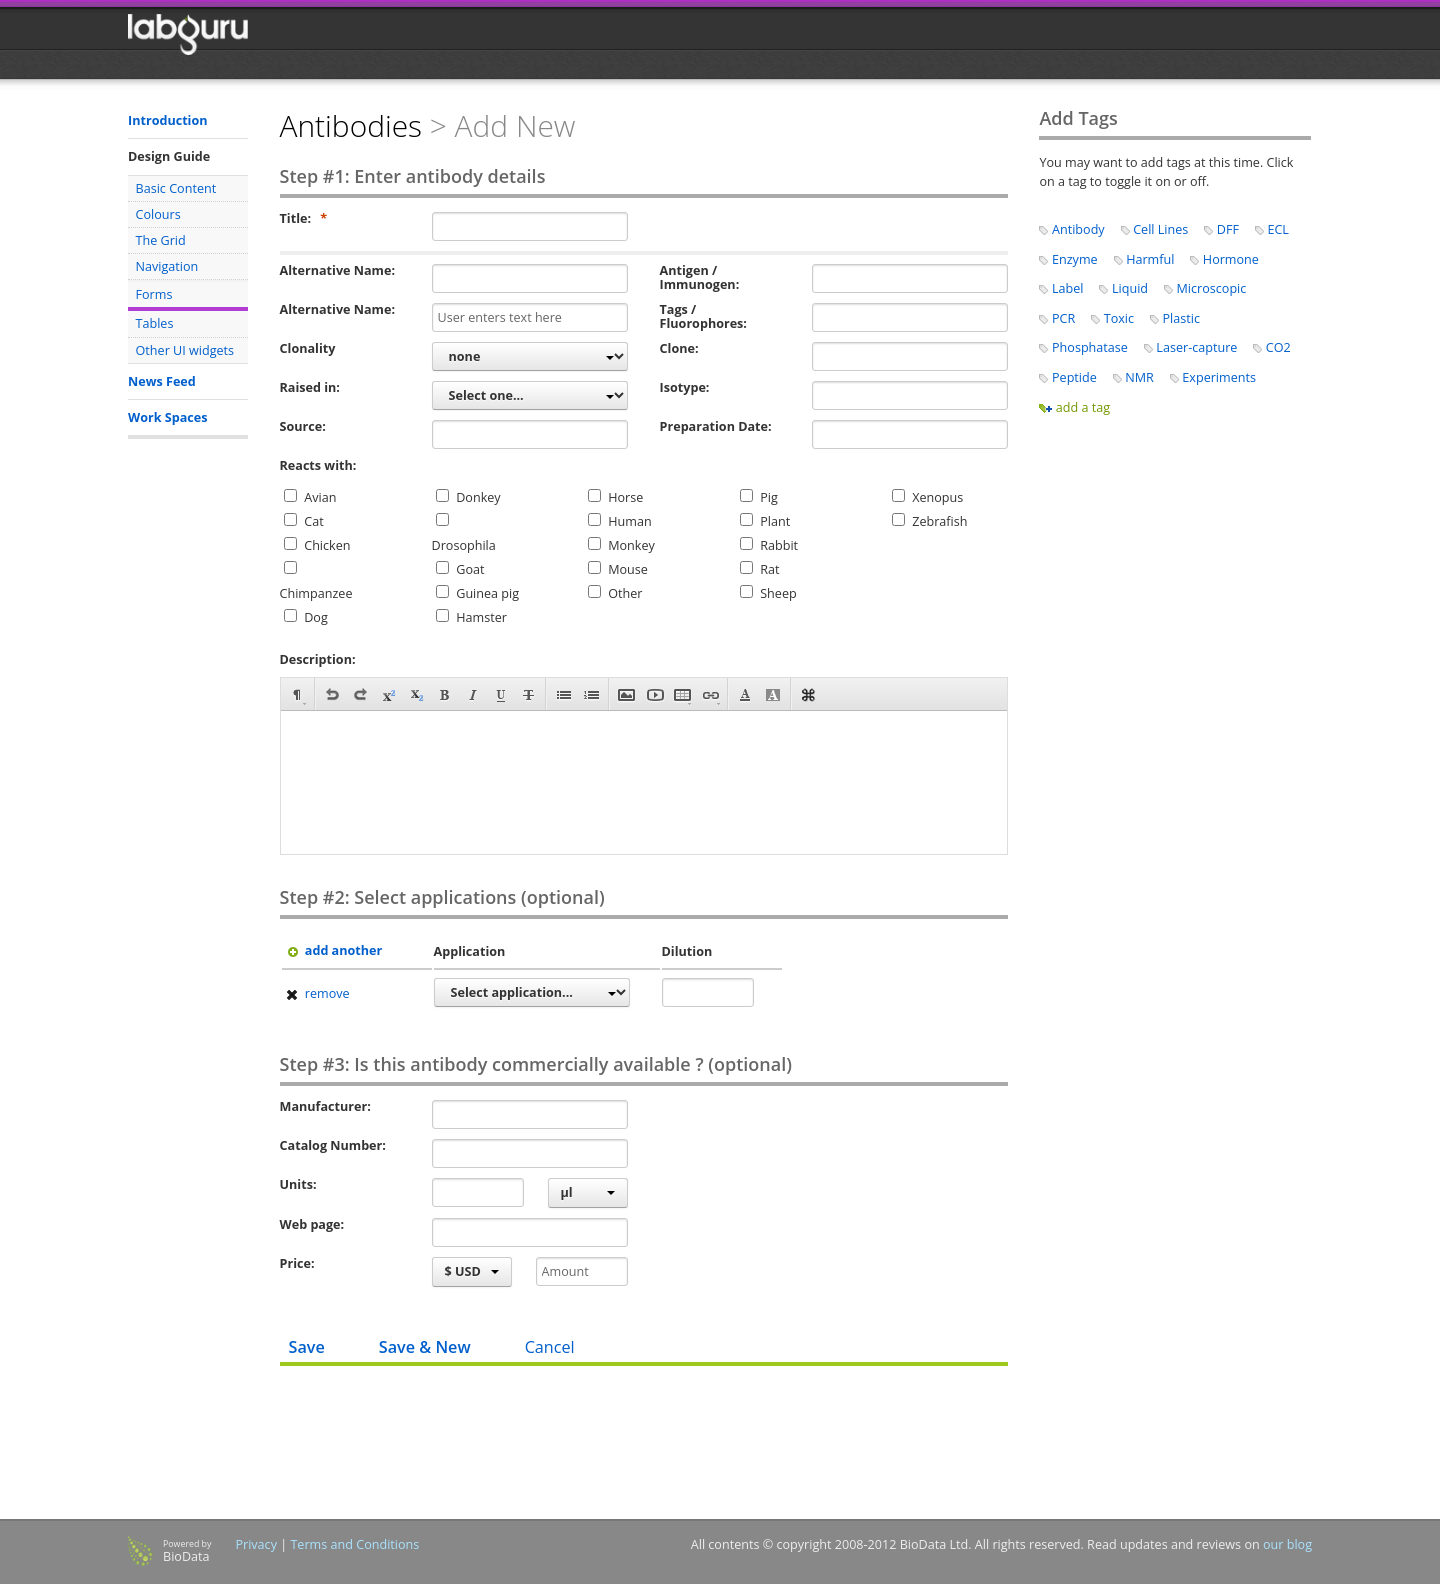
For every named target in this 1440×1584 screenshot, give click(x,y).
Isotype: (685, 388)
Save (307, 1347)
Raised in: (310, 388)
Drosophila (464, 545)
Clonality (308, 349)
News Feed (162, 381)
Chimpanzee (316, 593)
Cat (313, 521)
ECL (1278, 229)
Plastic (1181, 318)
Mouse (628, 569)
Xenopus (937, 497)
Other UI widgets (185, 350)
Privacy (256, 1544)
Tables (155, 323)
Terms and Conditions (354, 1544)
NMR (1139, 377)
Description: (318, 660)
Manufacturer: (325, 1107)
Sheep (778, 593)
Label (1068, 288)
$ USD (472, 1271)
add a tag (1083, 407)
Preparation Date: (716, 427)
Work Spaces (167, 417)
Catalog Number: (333, 1146)
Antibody (1078, 229)
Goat (470, 569)
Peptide (1074, 377)
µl (588, 1192)
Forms (154, 294)
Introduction (168, 120)
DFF (1228, 229)
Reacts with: (318, 466)
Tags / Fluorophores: (703, 317)
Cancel (550, 1347)
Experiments (1219, 377)
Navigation (167, 266)
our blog (1287, 1544)
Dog (316, 617)
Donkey (478, 497)
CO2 (1278, 347)
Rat (769, 569)
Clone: (679, 349)
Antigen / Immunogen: (700, 278)
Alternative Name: (337, 271)
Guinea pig (487, 593)
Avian (320, 497)
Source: (303, 427)
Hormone (1231, 259)
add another (332, 950)
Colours (158, 214)
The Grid (161, 240)
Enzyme (1075, 259)
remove (316, 993)
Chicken (327, 545)
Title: (304, 219)
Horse (625, 497)
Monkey (631, 545)
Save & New (425, 1347)
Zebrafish (939, 521)
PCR (1063, 318)
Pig (769, 497)
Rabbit (779, 545)
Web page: (312, 1225)
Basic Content (176, 188)
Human (629, 521)
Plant (775, 521)
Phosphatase (1090, 347)
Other (625, 593)
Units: (298, 1185)
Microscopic (1212, 288)
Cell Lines (1160, 229)
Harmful (1150, 259)
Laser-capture (1196, 347)
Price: (297, 1264)
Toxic (1119, 318)
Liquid (1130, 288)
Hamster (481, 617)
